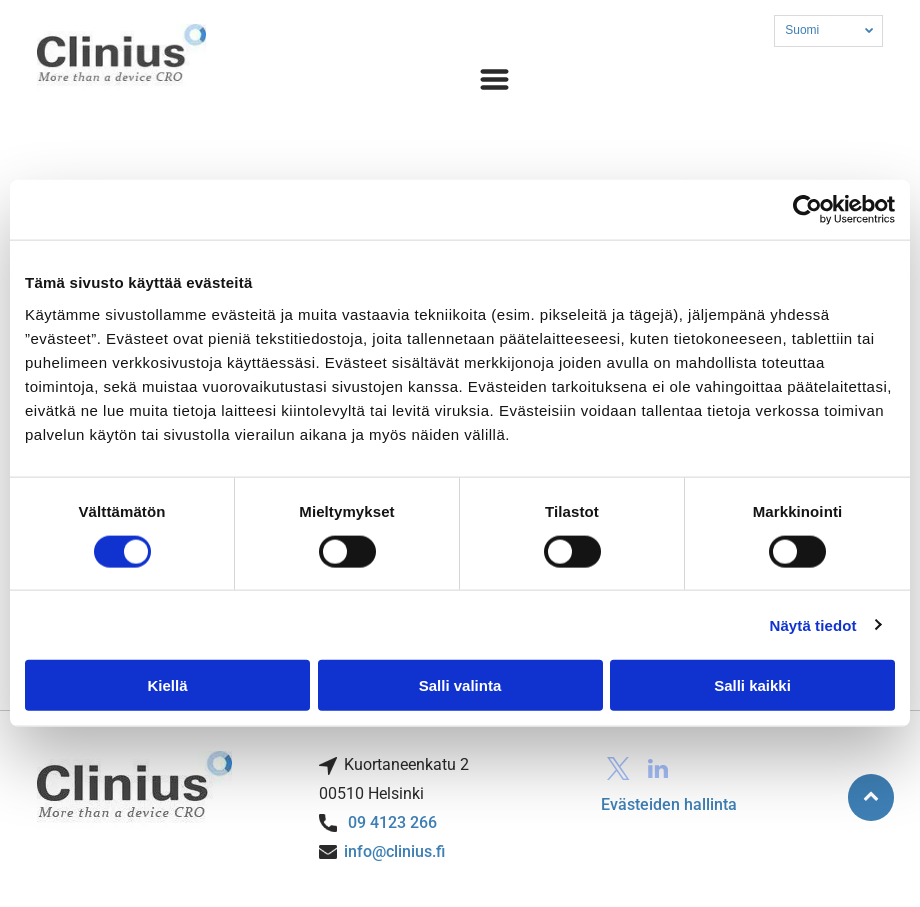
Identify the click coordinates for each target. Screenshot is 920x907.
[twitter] (618, 771)
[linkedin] (658, 771)
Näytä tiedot (813, 624)
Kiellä (167, 685)
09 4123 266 (392, 822)
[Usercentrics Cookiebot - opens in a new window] (807, 210)
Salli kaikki (752, 685)
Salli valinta (460, 685)
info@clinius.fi (394, 851)
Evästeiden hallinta (669, 804)
